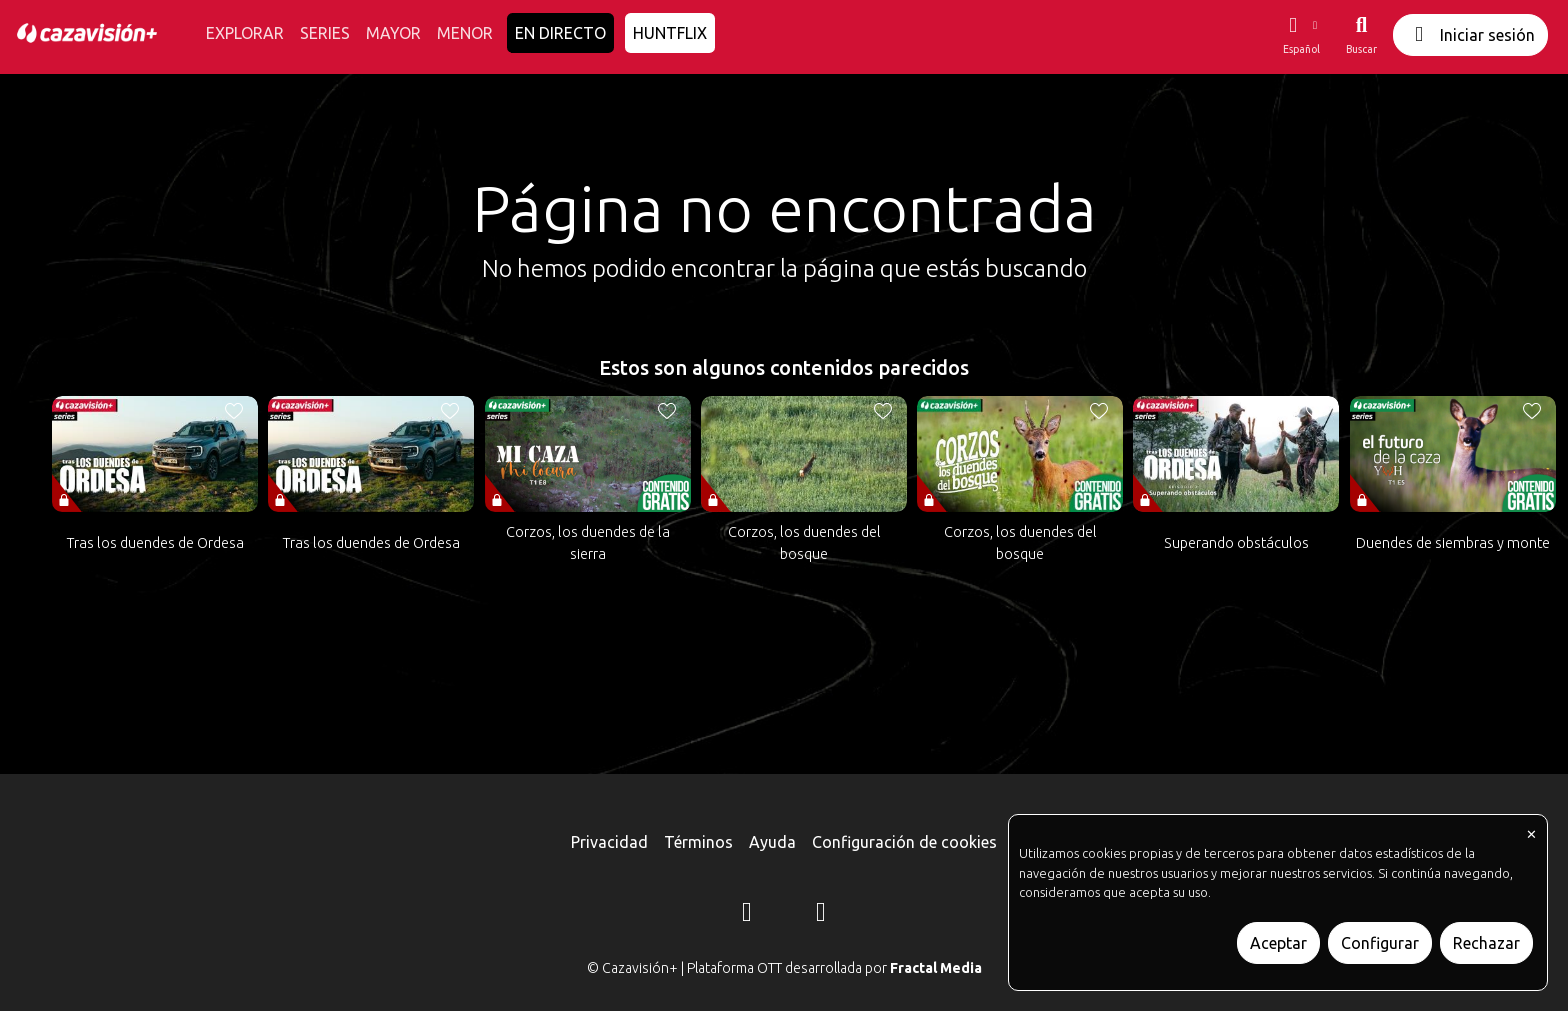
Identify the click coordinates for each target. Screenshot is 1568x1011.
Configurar (1380, 943)
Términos (698, 842)
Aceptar (1278, 943)
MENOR (465, 33)
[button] (1301, 35)
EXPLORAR (245, 33)
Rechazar (1486, 943)
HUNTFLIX (670, 33)
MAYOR (393, 33)
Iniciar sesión (1470, 34)
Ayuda (772, 842)
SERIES (325, 33)
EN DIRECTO (560, 33)
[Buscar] (1361, 35)
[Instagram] (747, 915)
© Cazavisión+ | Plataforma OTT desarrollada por (784, 968)
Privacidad (609, 842)
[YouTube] (821, 915)
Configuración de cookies (904, 842)
